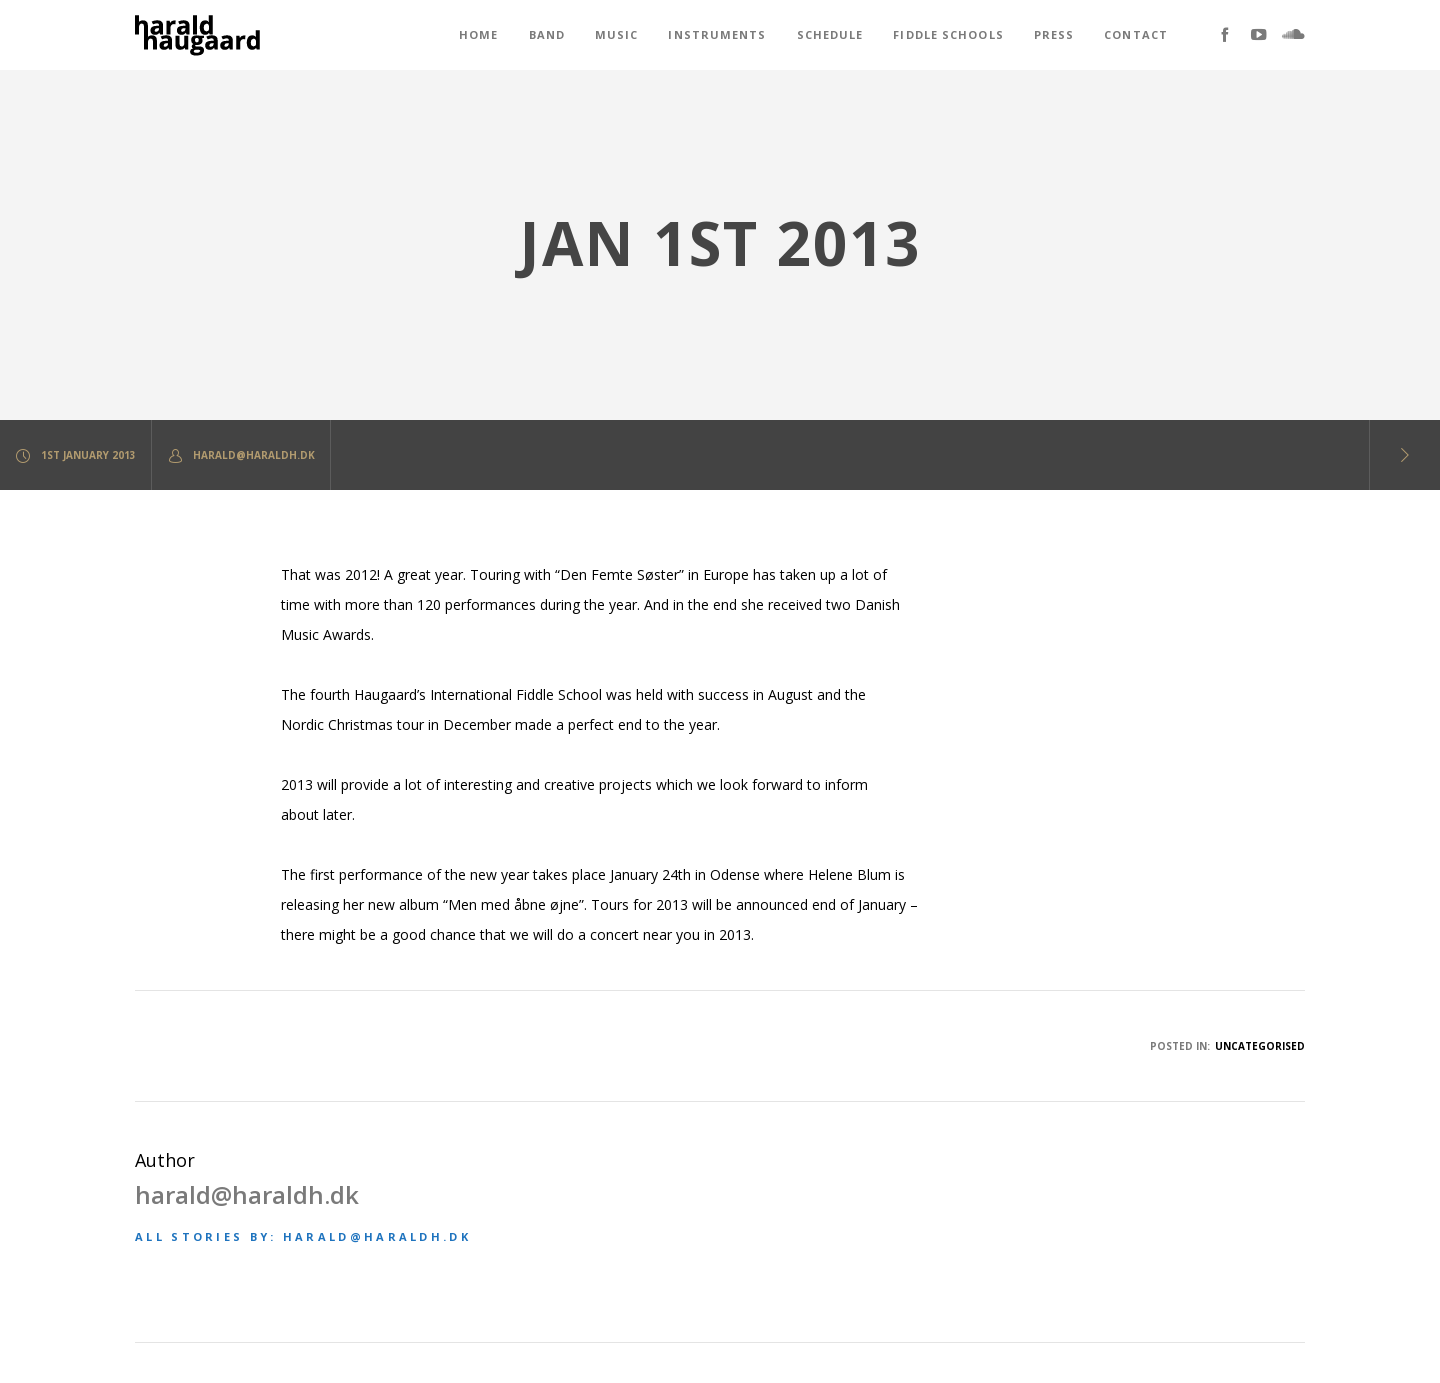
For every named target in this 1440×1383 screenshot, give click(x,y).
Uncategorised (1260, 1046)
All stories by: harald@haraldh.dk (303, 1236)
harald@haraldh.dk (241, 455)
